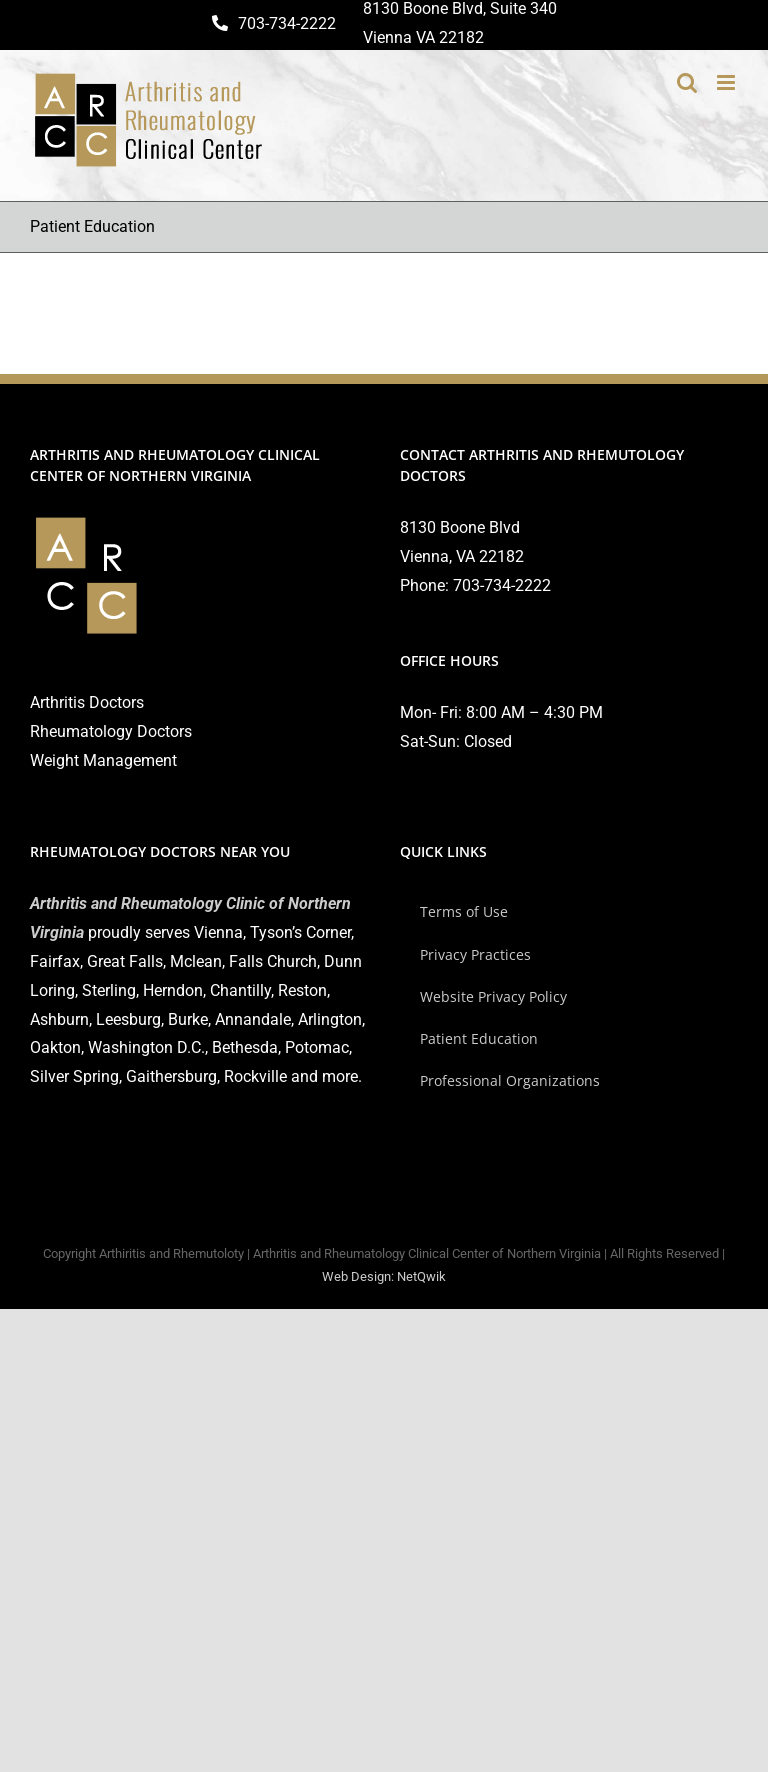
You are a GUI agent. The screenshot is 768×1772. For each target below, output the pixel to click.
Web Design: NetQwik (384, 1276)
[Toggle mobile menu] (727, 82)
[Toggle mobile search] (687, 82)
